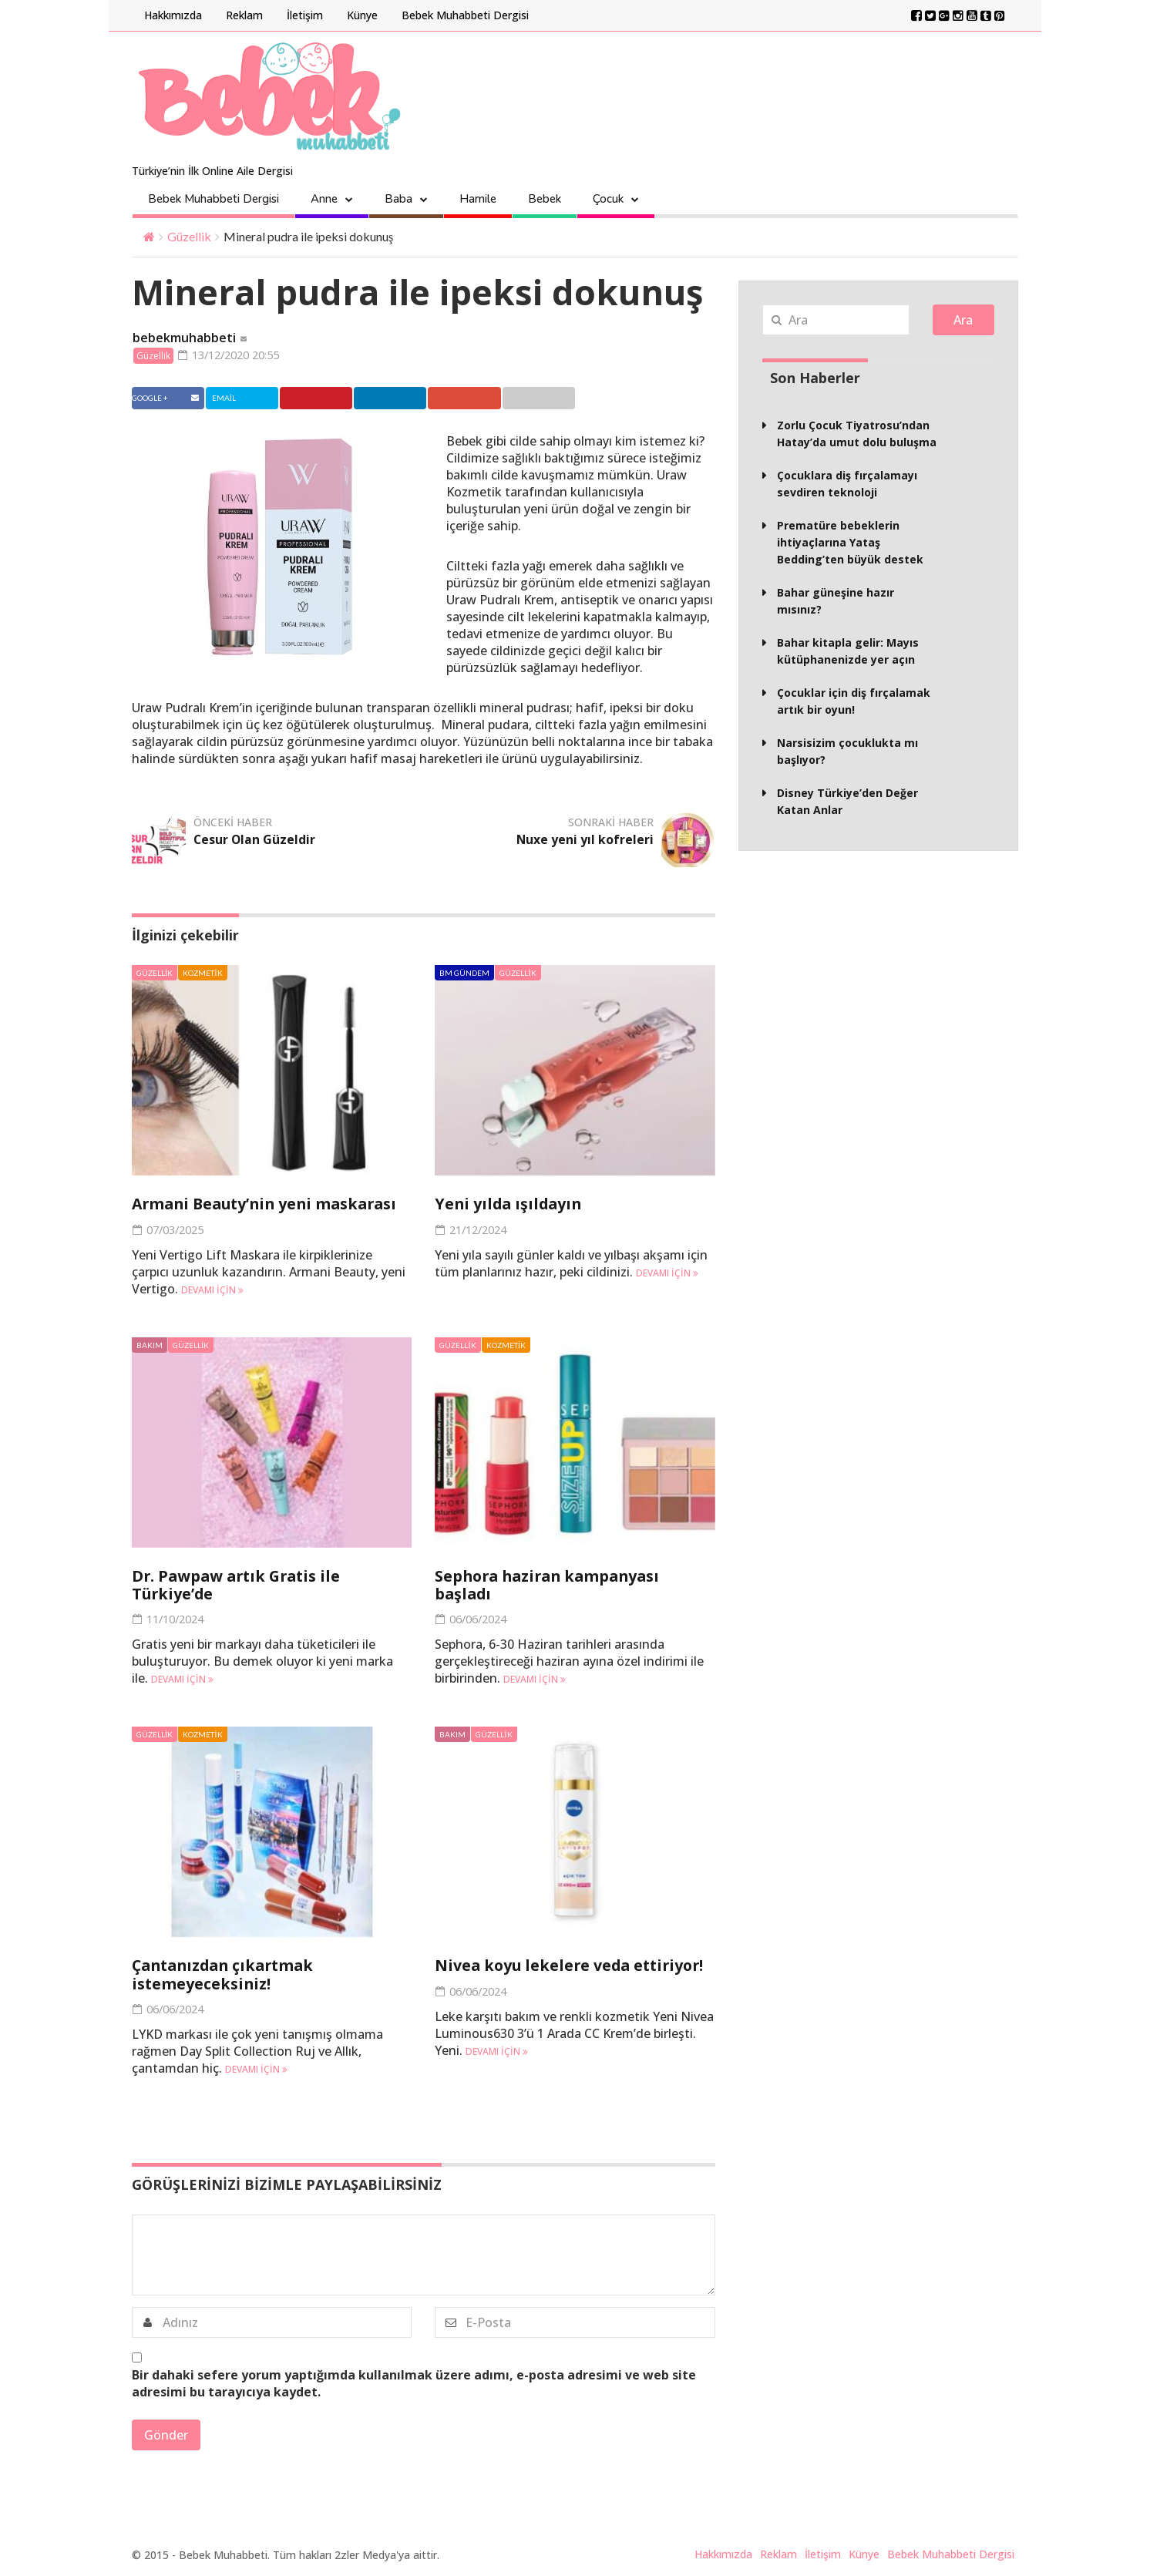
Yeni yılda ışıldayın (510, 1205)
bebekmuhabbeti (184, 338)
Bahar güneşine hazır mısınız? (835, 601)
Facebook (167, 399)
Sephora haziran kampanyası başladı (552, 1585)
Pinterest (326, 399)
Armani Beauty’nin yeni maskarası (270, 1205)
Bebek (544, 199)
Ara (963, 319)
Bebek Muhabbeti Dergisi (465, 15)
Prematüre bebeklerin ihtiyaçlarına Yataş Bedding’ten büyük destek (850, 542)
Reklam (244, 15)
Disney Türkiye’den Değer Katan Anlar (847, 801)
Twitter (245, 399)
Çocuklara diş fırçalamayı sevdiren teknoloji (847, 483)
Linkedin (404, 399)
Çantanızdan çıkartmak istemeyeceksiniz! (227, 1975)
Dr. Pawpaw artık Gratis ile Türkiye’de (240, 1585)
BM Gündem (464, 974)
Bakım (149, 1345)
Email (558, 399)
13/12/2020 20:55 (234, 355)
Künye (362, 15)
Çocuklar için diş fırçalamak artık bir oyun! (853, 701)
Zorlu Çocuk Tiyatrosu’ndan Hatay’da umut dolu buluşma (856, 433)
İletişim (305, 15)
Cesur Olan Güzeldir (255, 840)
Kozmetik (202, 974)
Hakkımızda (173, 15)
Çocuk (608, 199)
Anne (324, 199)
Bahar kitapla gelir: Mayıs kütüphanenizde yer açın (848, 651)
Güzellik (189, 236)
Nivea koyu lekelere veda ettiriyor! (573, 1966)
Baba (398, 199)
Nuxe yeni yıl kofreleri (585, 840)
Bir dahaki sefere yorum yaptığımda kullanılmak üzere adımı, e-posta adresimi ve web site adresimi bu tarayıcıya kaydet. (414, 2383)
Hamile (477, 199)
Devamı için (212, 1290)
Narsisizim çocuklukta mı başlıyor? (847, 751)
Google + (483, 399)
